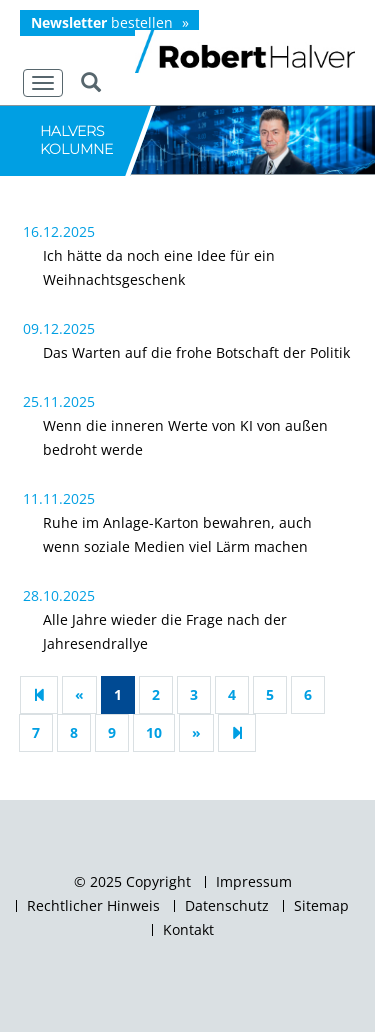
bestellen (102, 22)
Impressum (254, 882)
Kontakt (188, 930)
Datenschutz (227, 906)
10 (154, 732)
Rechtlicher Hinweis (93, 906)
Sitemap (321, 906)
